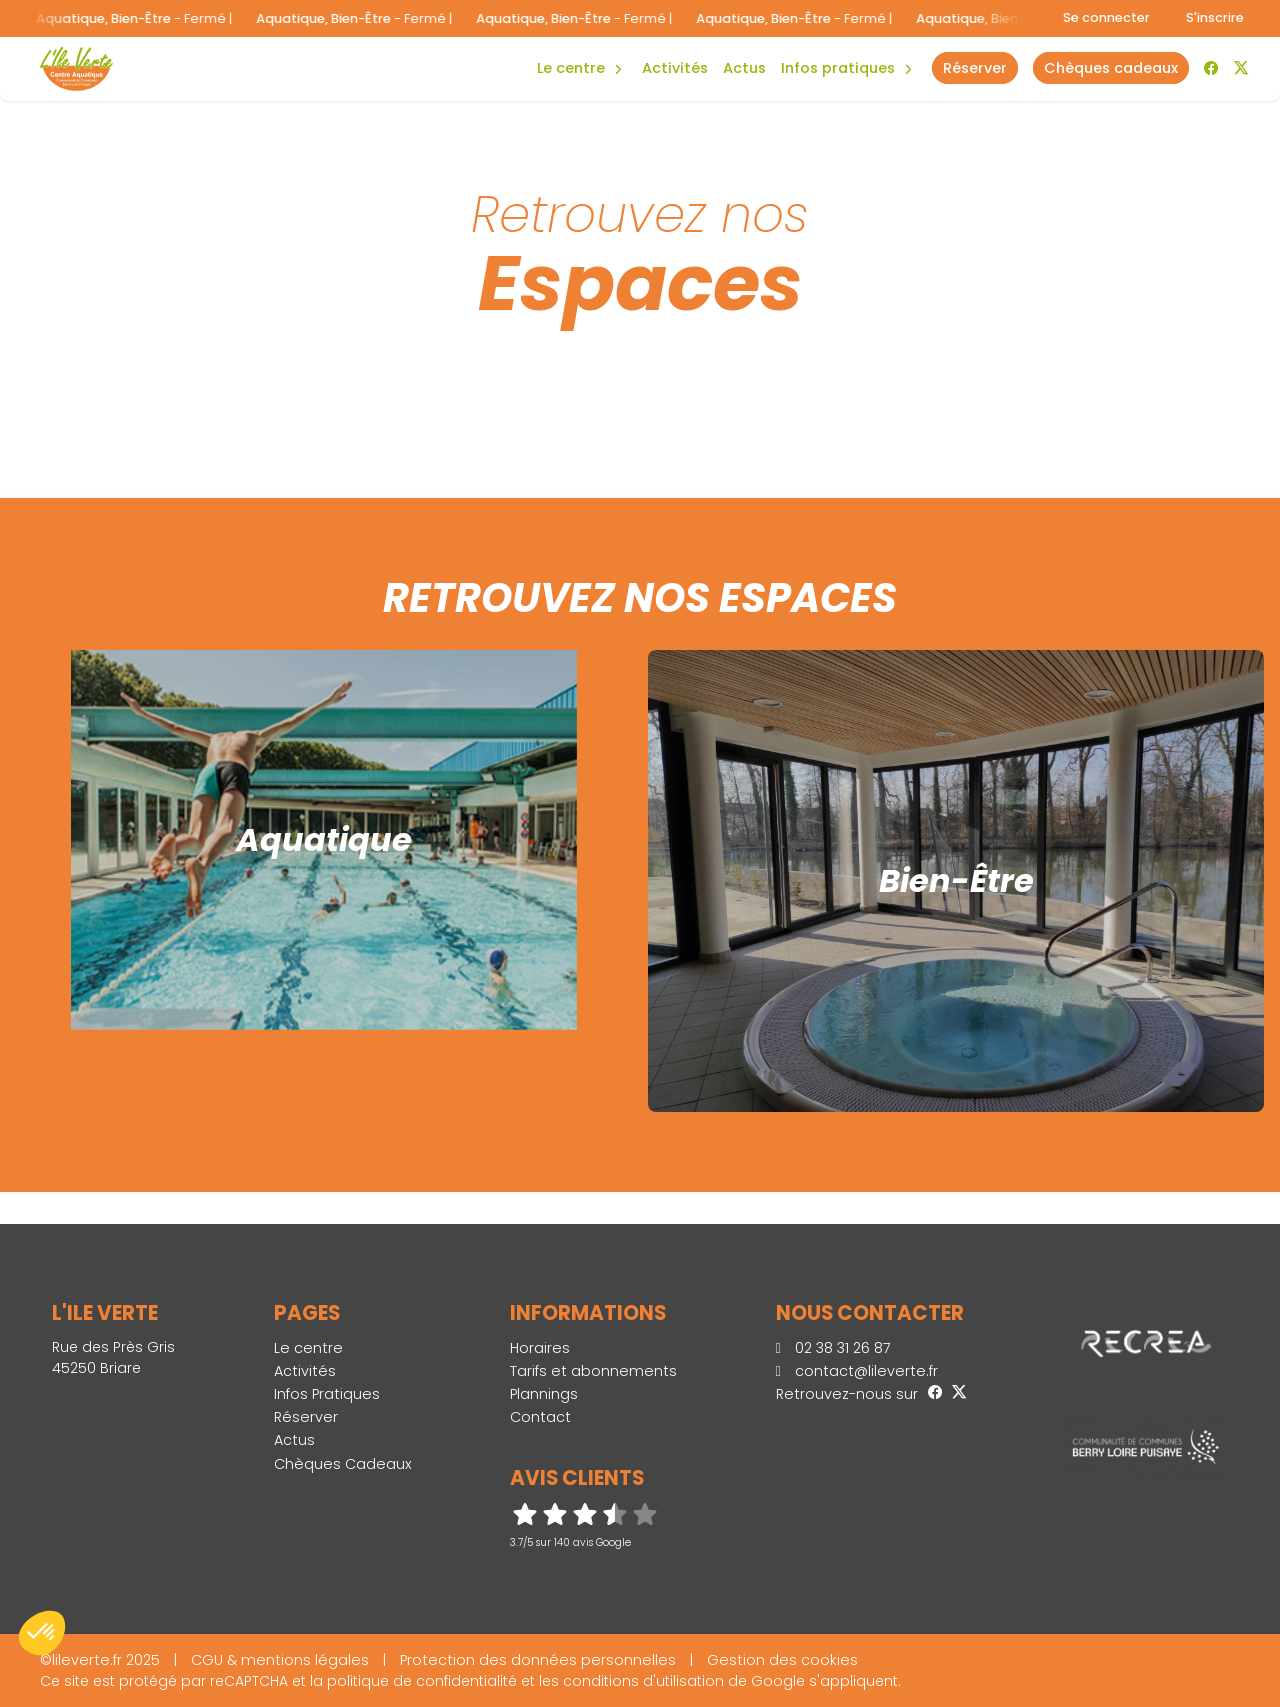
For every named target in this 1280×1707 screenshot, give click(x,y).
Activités (675, 68)
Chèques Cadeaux (343, 1464)
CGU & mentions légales (280, 1660)
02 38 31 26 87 (833, 1348)
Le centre (308, 1348)
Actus (744, 68)
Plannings (544, 1394)
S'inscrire (1215, 17)
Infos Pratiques (838, 68)
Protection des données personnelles (538, 1660)
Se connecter (1106, 17)
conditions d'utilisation (643, 1681)
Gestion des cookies (782, 1660)
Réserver (306, 1417)
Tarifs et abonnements (593, 1371)
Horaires (540, 1348)
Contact (540, 1417)
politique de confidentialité (422, 1681)
